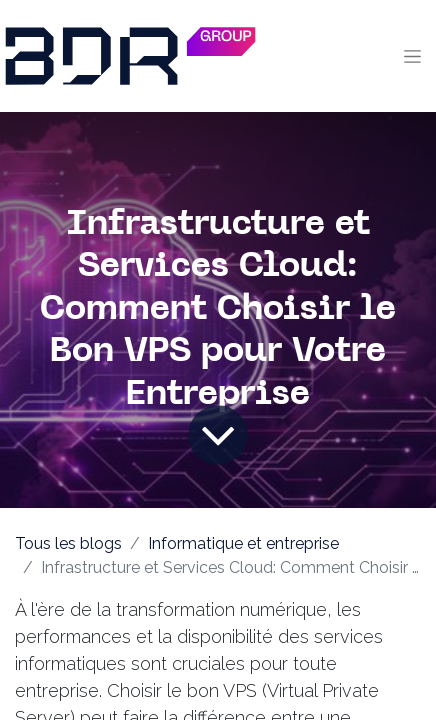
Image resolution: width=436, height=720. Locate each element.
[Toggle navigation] (412, 56)
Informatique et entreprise (243, 543)
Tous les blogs (68, 543)
